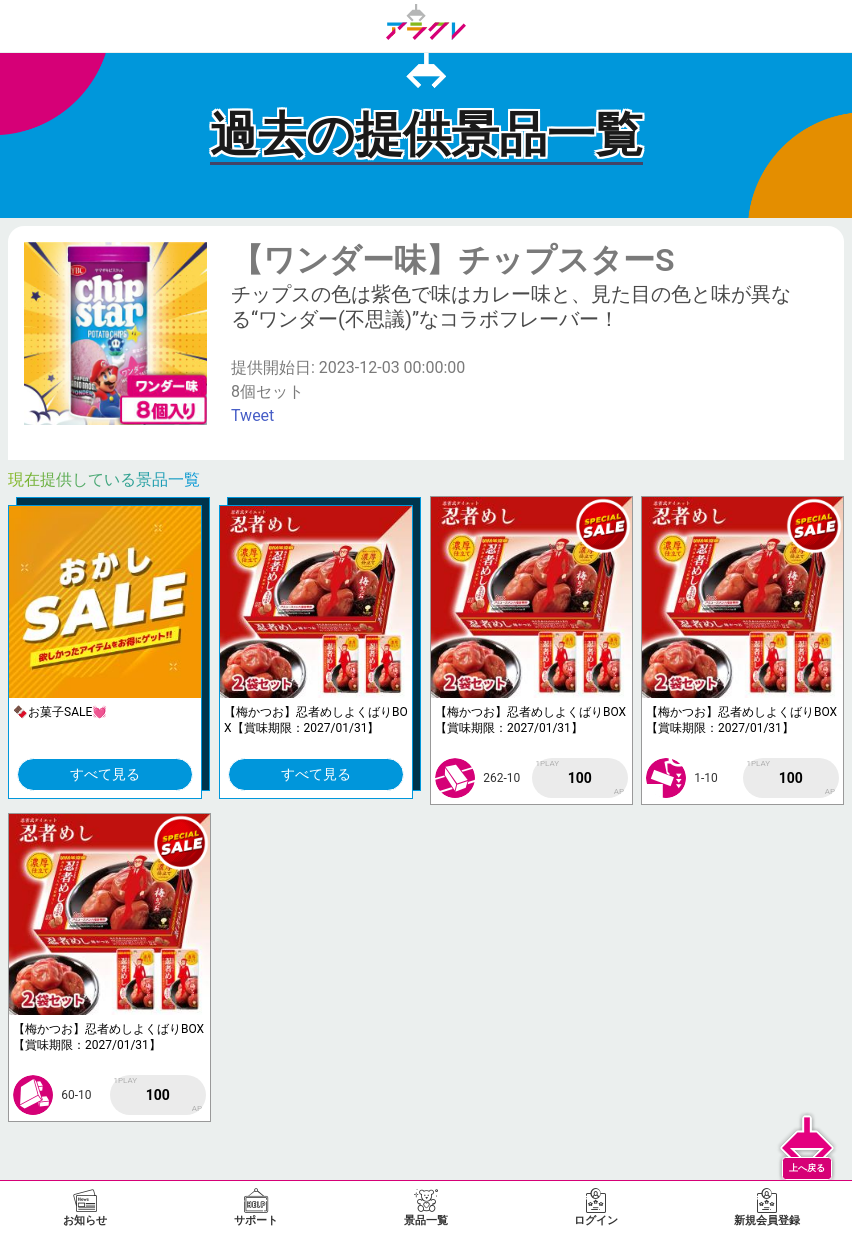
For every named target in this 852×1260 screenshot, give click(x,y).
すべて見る (105, 774)
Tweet (252, 415)
